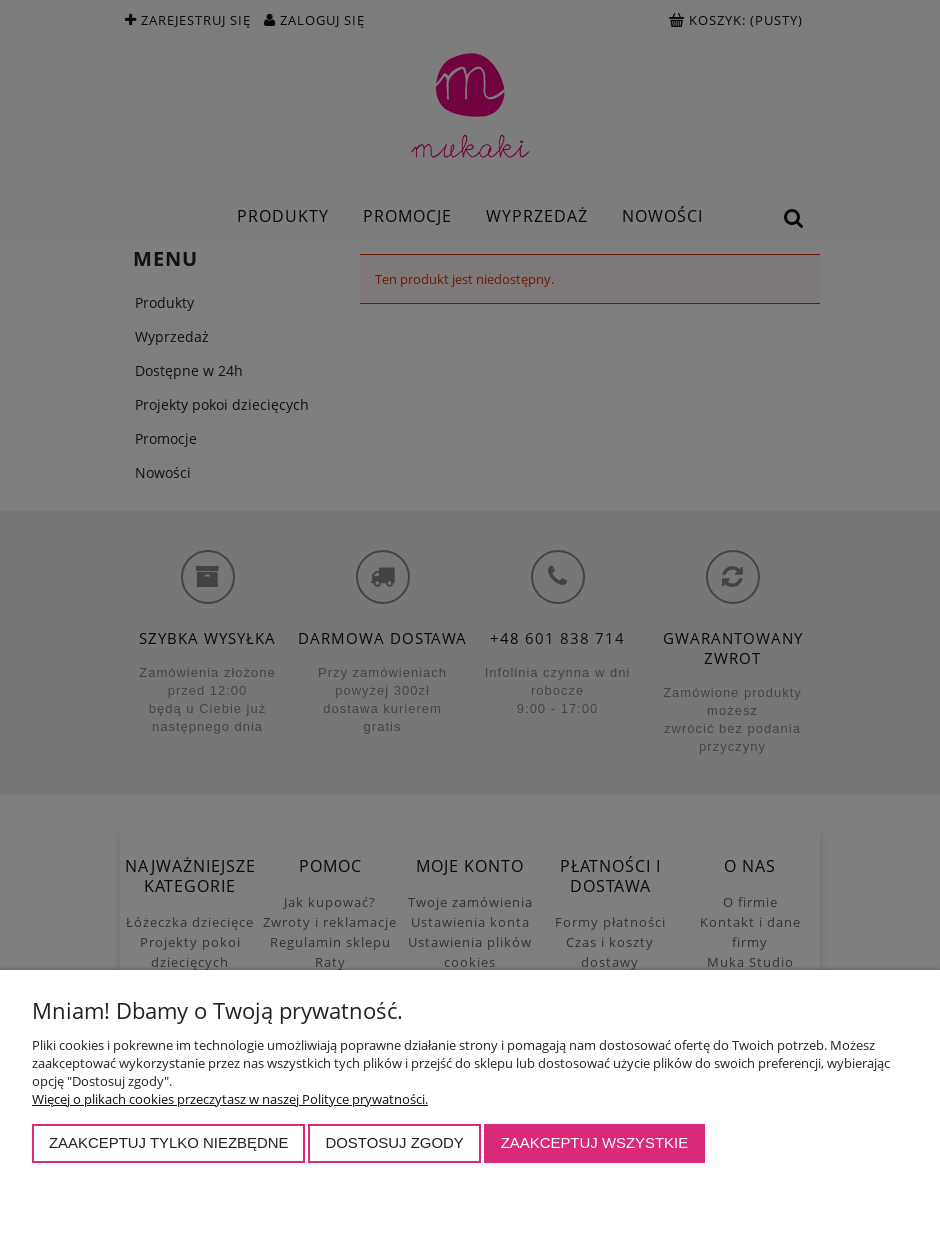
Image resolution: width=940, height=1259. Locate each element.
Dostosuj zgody (394, 1142)
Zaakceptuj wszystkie (595, 1142)
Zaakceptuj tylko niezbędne (169, 1142)
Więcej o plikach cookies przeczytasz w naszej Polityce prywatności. (230, 1099)
